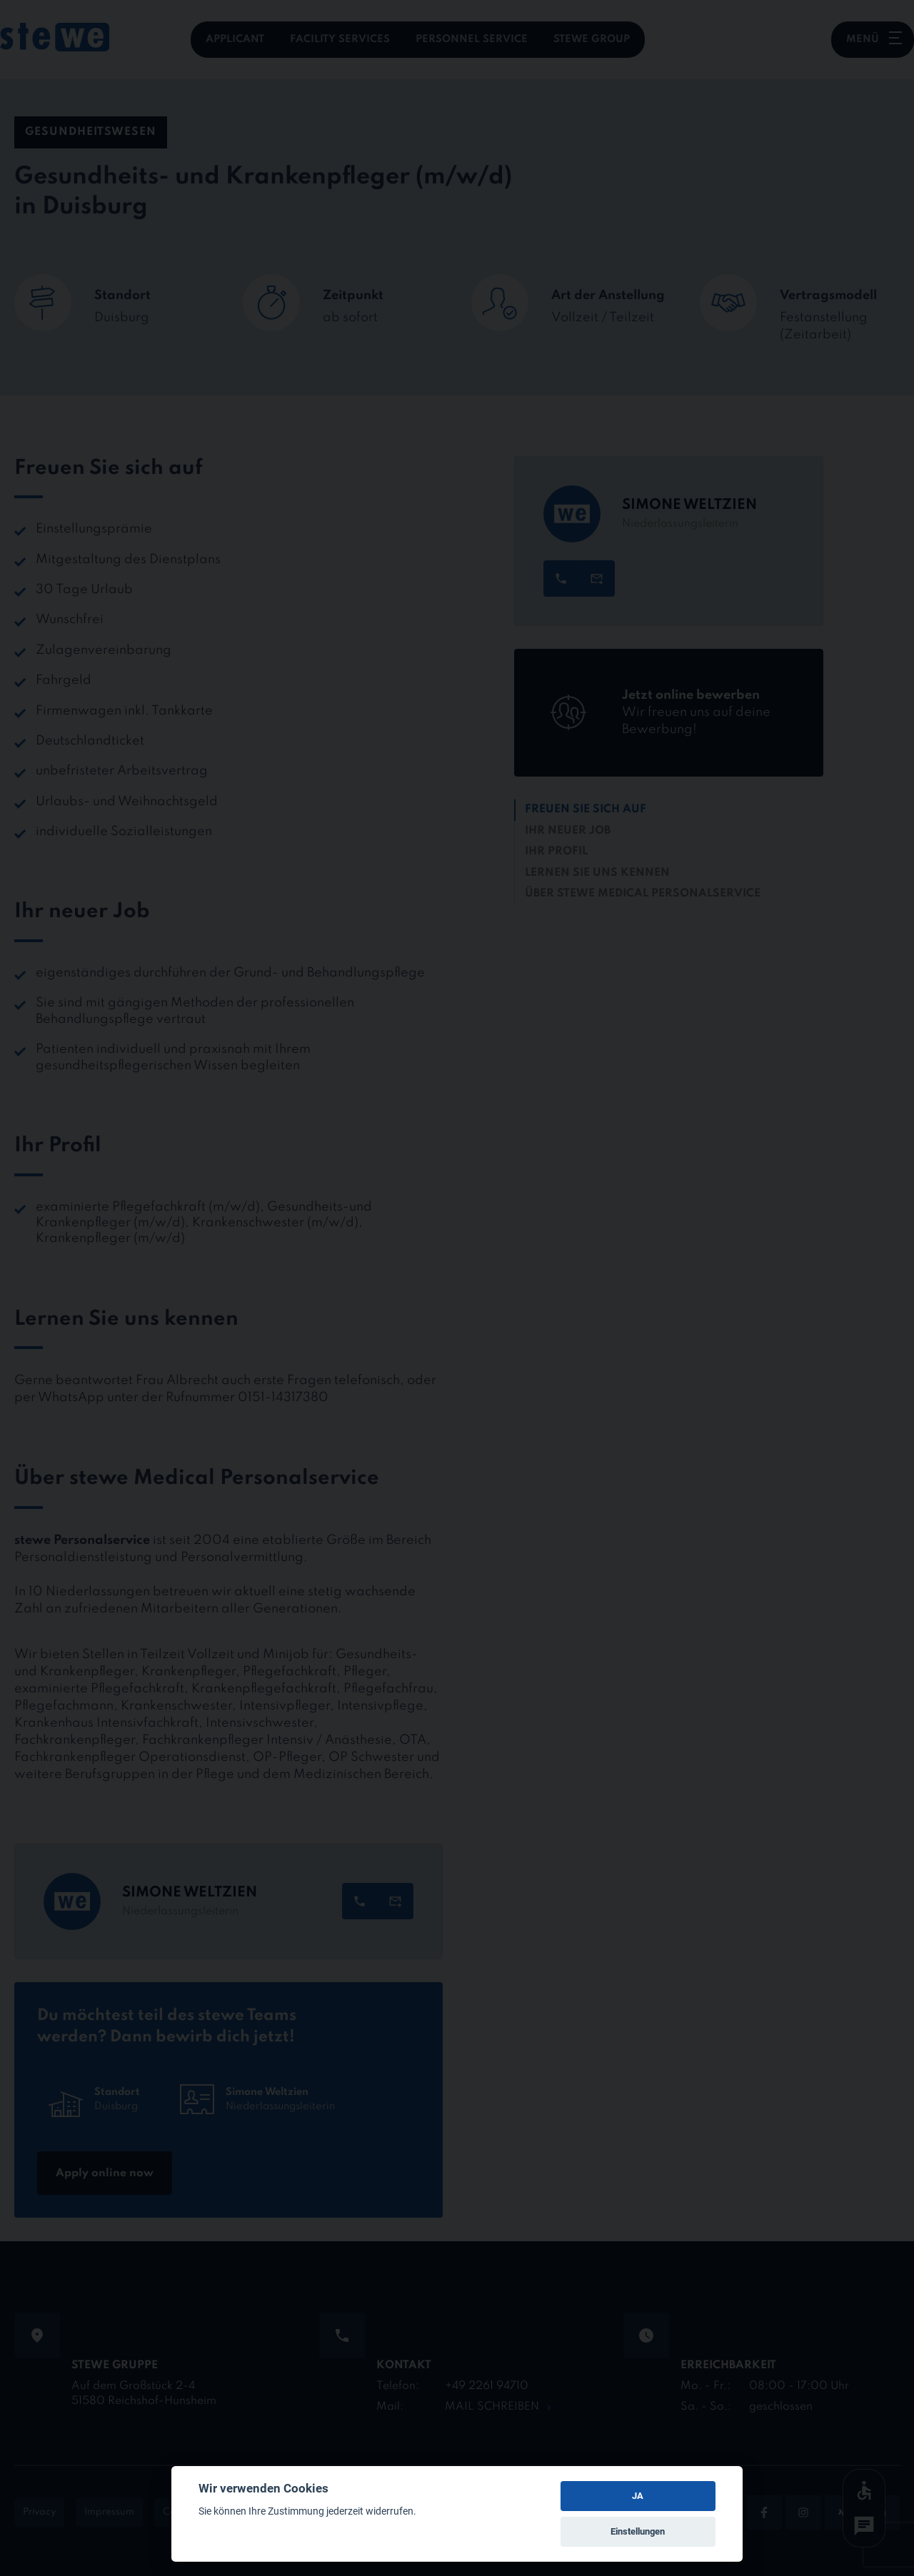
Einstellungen (638, 2531)
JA (637, 2495)
